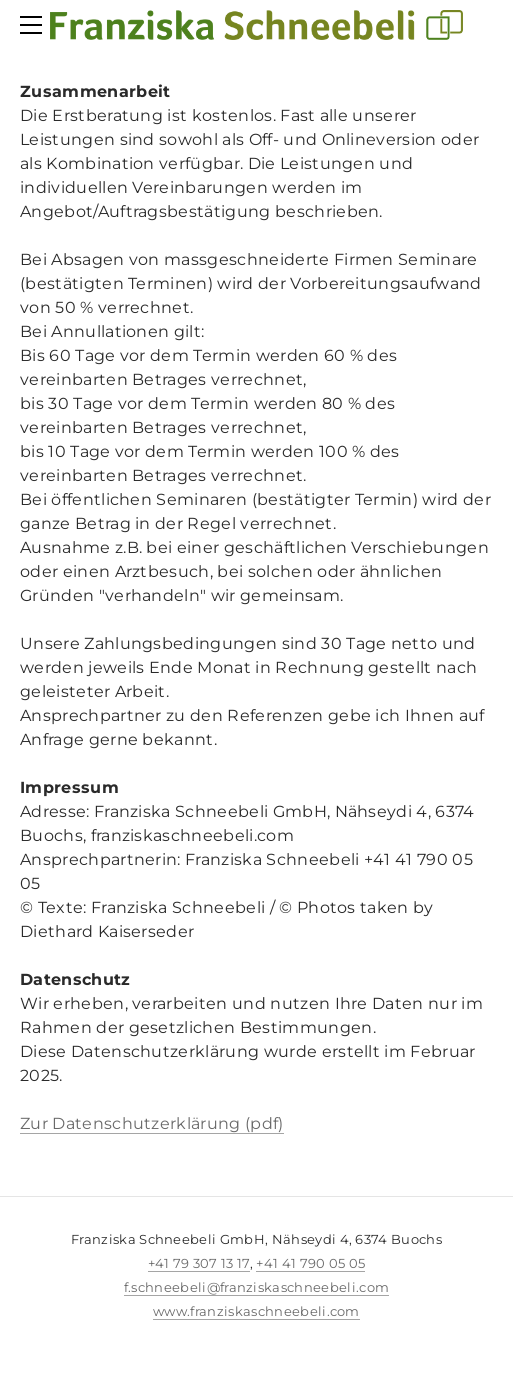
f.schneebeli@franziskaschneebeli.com (257, 1287)
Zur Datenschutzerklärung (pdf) (152, 1123)
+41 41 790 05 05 (310, 1263)
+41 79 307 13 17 (199, 1263)
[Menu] (35, 25)
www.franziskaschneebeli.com (256, 1311)
